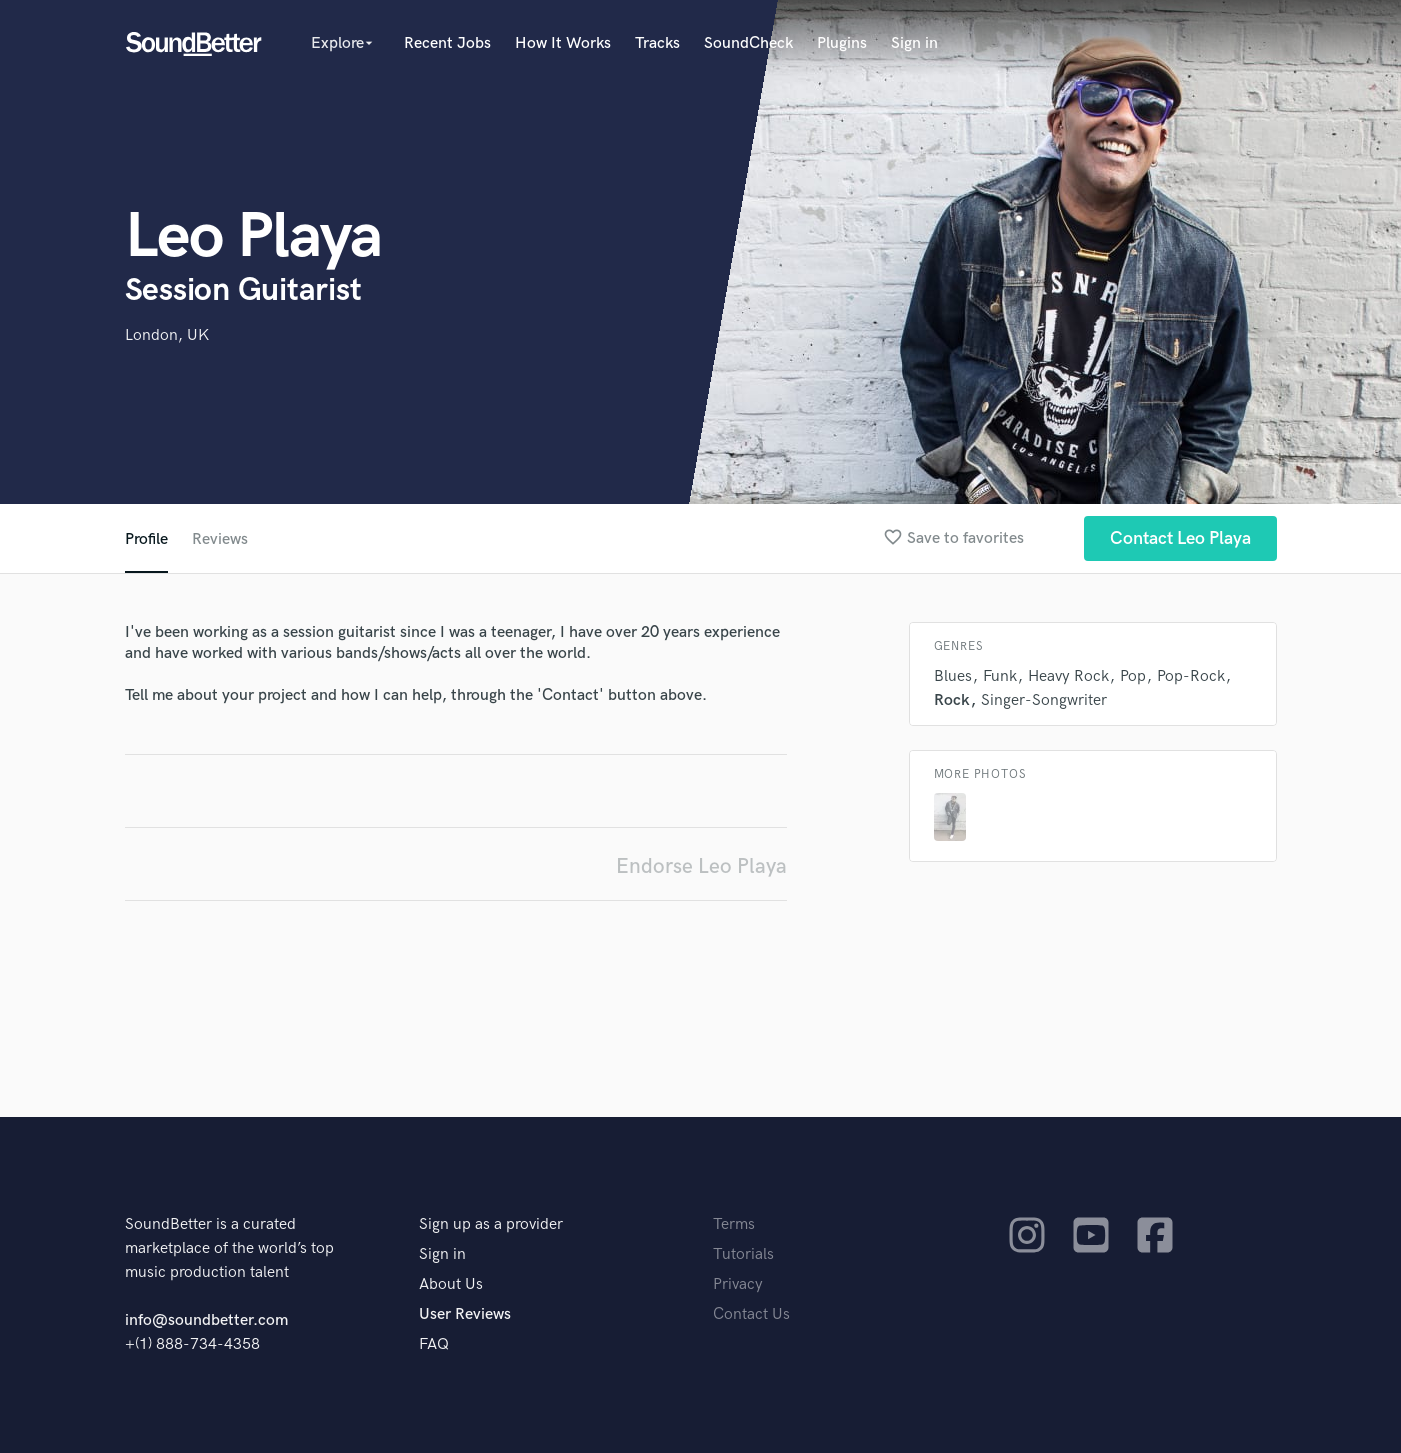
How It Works (563, 43)
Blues (953, 676)
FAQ (434, 1344)
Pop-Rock (1191, 676)
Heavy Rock (1068, 676)
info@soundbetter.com (206, 1320)
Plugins (842, 43)
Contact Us (751, 1314)
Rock (952, 700)
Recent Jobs (447, 43)
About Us (451, 1284)
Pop (1133, 676)
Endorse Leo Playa (701, 866)
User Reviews (465, 1314)
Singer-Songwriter (1044, 700)
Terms (734, 1224)
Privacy (738, 1284)
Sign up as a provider (491, 1224)
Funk (1000, 676)
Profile (146, 539)
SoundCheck (748, 43)
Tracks (657, 43)
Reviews (220, 539)
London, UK (167, 335)
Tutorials (743, 1254)
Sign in (914, 43)
